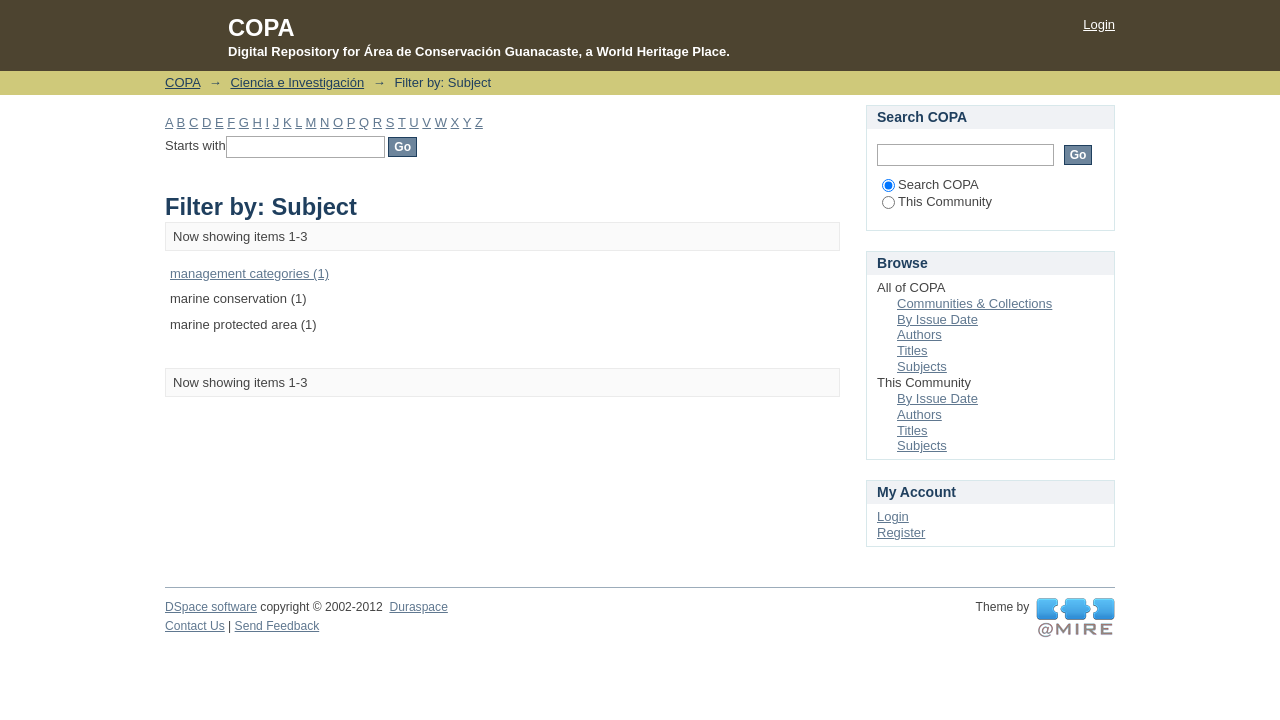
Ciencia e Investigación (297, 82)
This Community (937, 201)
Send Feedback (277, 626)
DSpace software (211, 607)
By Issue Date (937, 319)
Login (1099, 24)
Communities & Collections (974, 303)
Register (901, 532)
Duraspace (418, 607)
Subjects (922, 366)
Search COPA (930, 184)
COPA (182, 82)
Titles (912, 350)
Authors (919, 334)
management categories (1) (249, 273)
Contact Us (195, 626)
